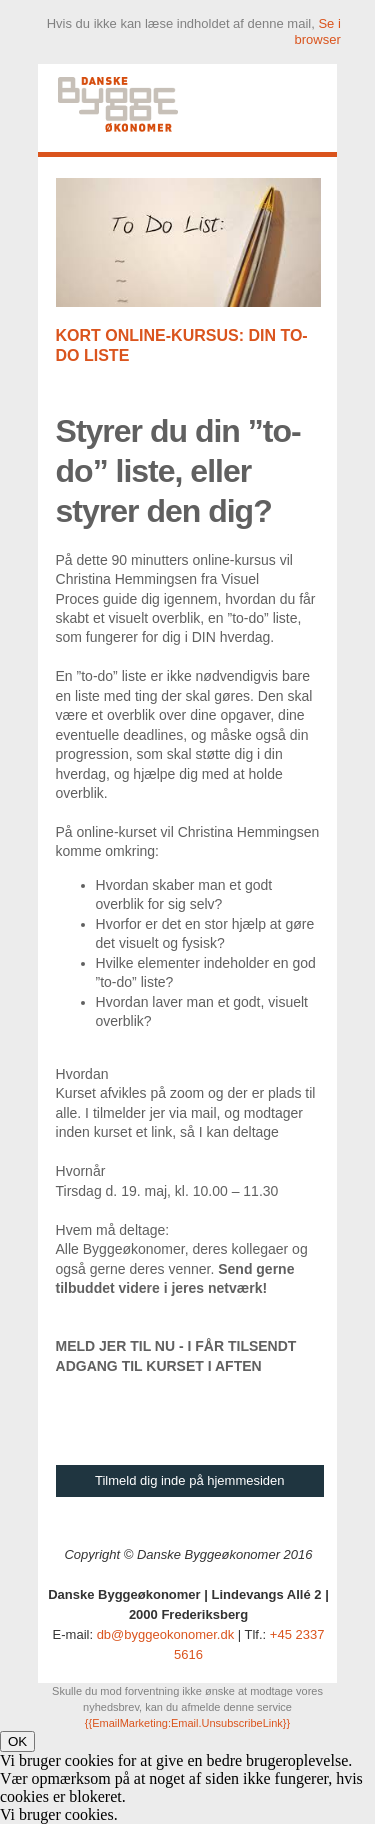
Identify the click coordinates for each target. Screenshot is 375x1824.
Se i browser (318, 31)
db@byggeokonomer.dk (166, 1634)
